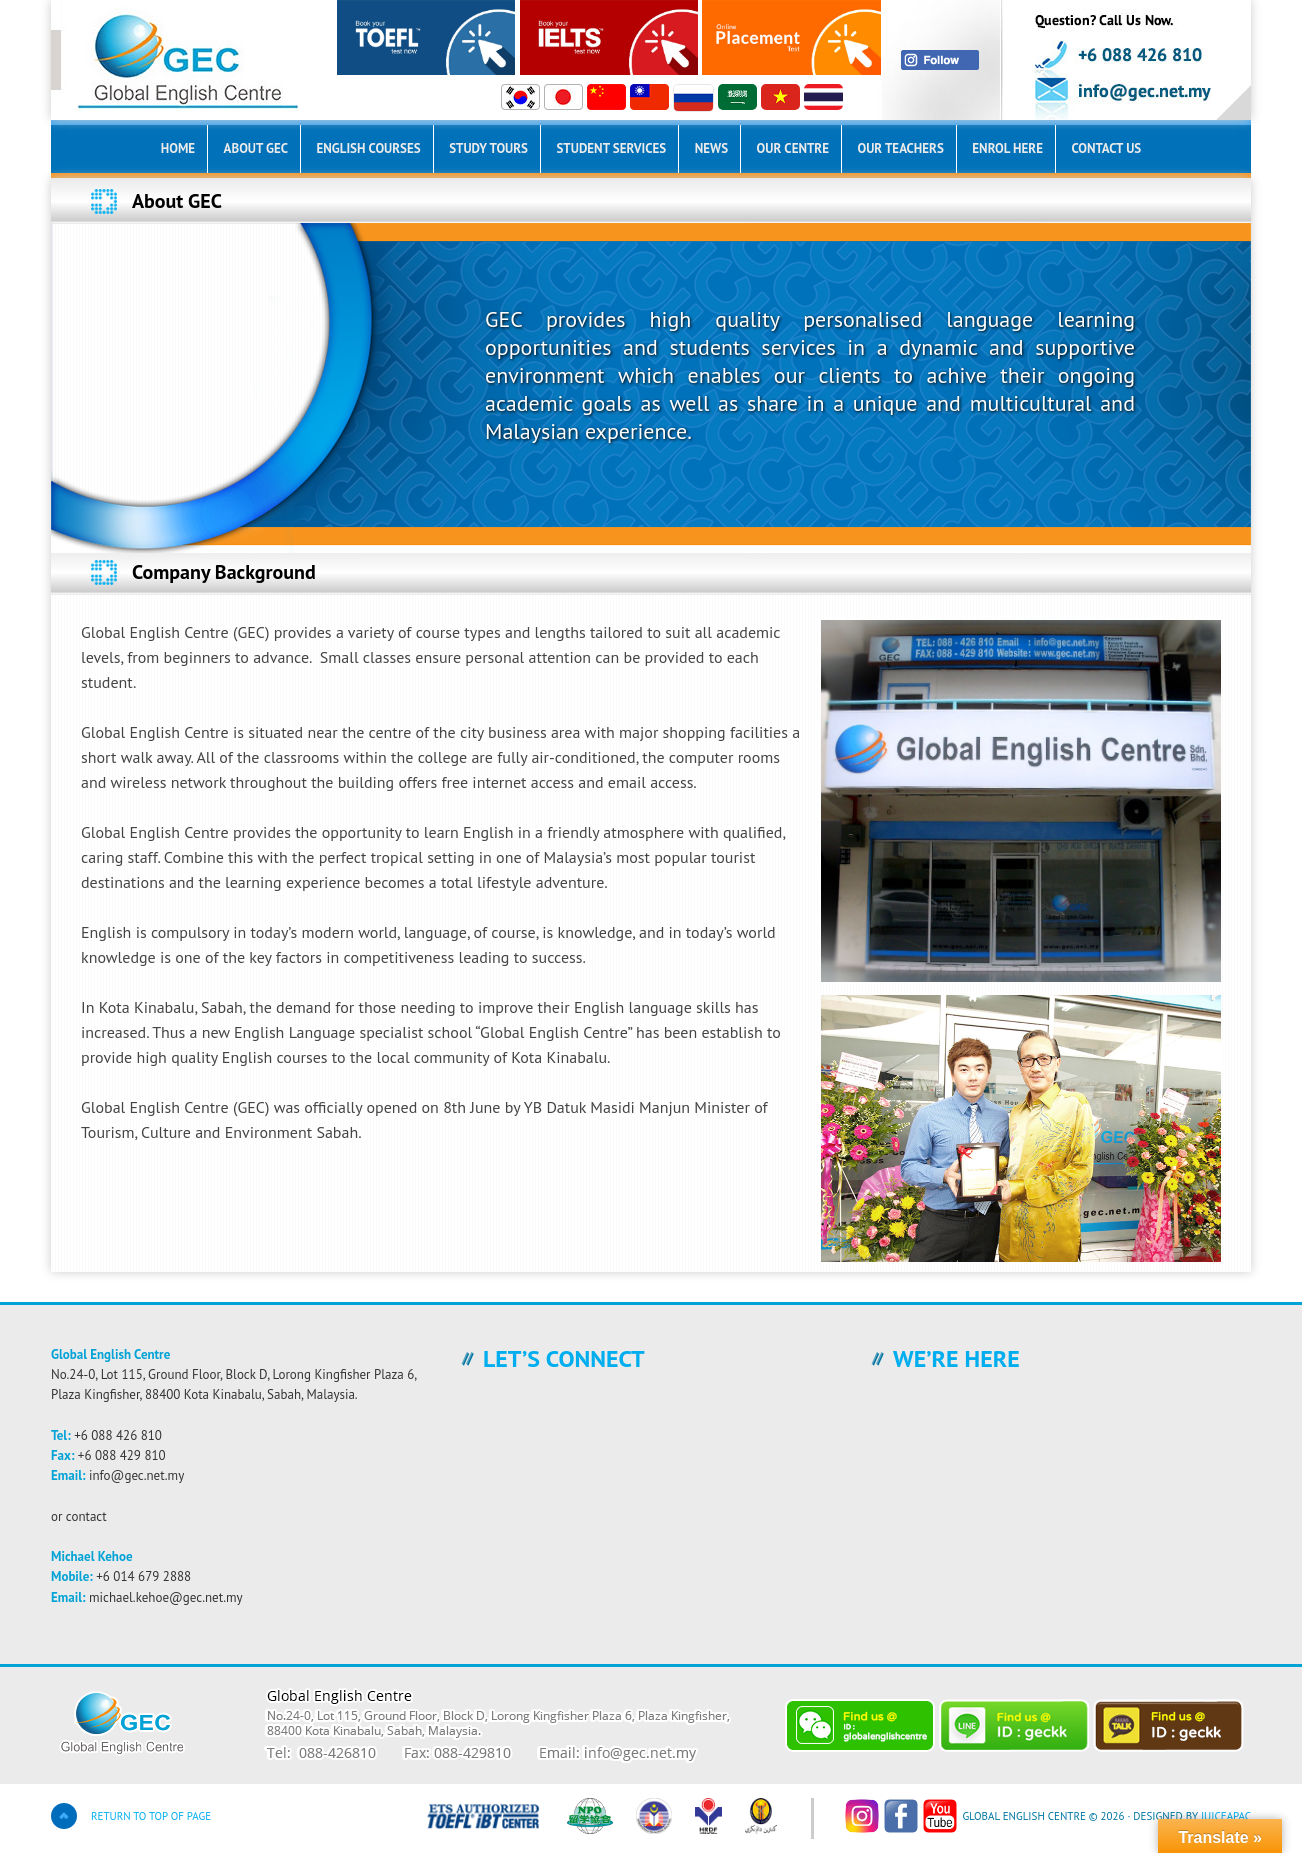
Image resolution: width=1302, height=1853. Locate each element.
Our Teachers (900, 148)
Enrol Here (1007, 148)
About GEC (256, 148)
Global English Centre (301, 60)
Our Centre (793, 148)
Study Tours (488, 148)
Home (178, 148)
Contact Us (1106, 148)
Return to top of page (151, 1816)
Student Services (611, 148)
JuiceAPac (1226, 1816)
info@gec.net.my (136, 1475)
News (711, 148)
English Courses (368, 148)
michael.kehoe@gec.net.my (166, 1597)
